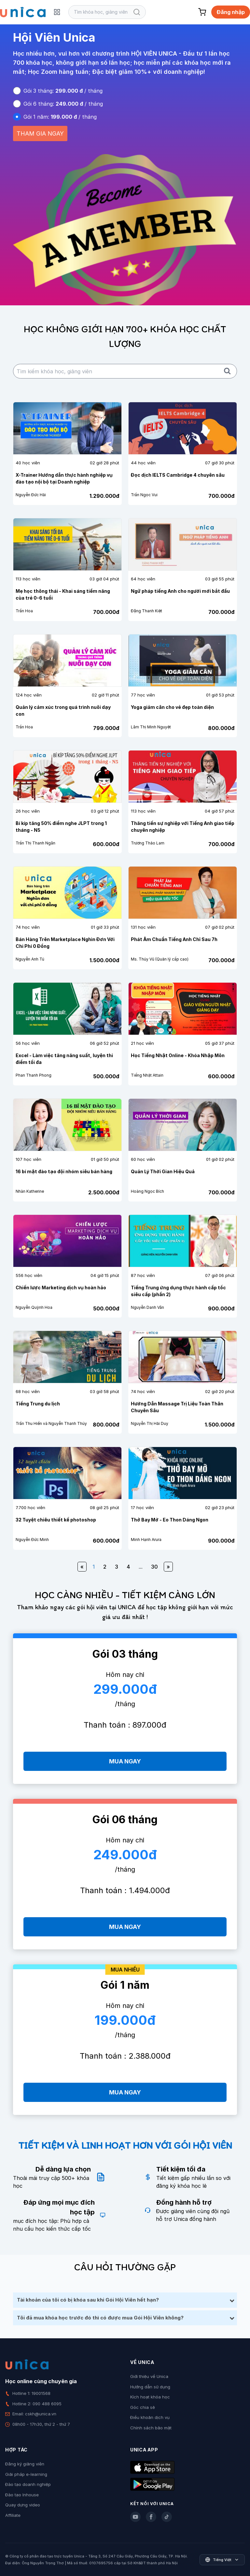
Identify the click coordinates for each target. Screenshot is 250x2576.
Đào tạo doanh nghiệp (28, 2484)
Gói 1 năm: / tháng (60, 116)
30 (154, 1566)
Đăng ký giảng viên (24, 2463)
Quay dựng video (22, 2504)
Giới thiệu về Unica (149, 2376)
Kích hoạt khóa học (150, 2396)
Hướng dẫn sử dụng (150, 2386)
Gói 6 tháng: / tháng (63, 103)
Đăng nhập (230, 12)
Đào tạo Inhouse (22, 2494)
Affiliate (13, 2515)
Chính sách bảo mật (151, 2427)
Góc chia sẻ (142, 2407)
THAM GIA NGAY (40, 133)
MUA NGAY (125, 1761)
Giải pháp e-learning (26, 2474)
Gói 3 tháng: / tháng (63, 90)
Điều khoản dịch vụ (150, 2417)
